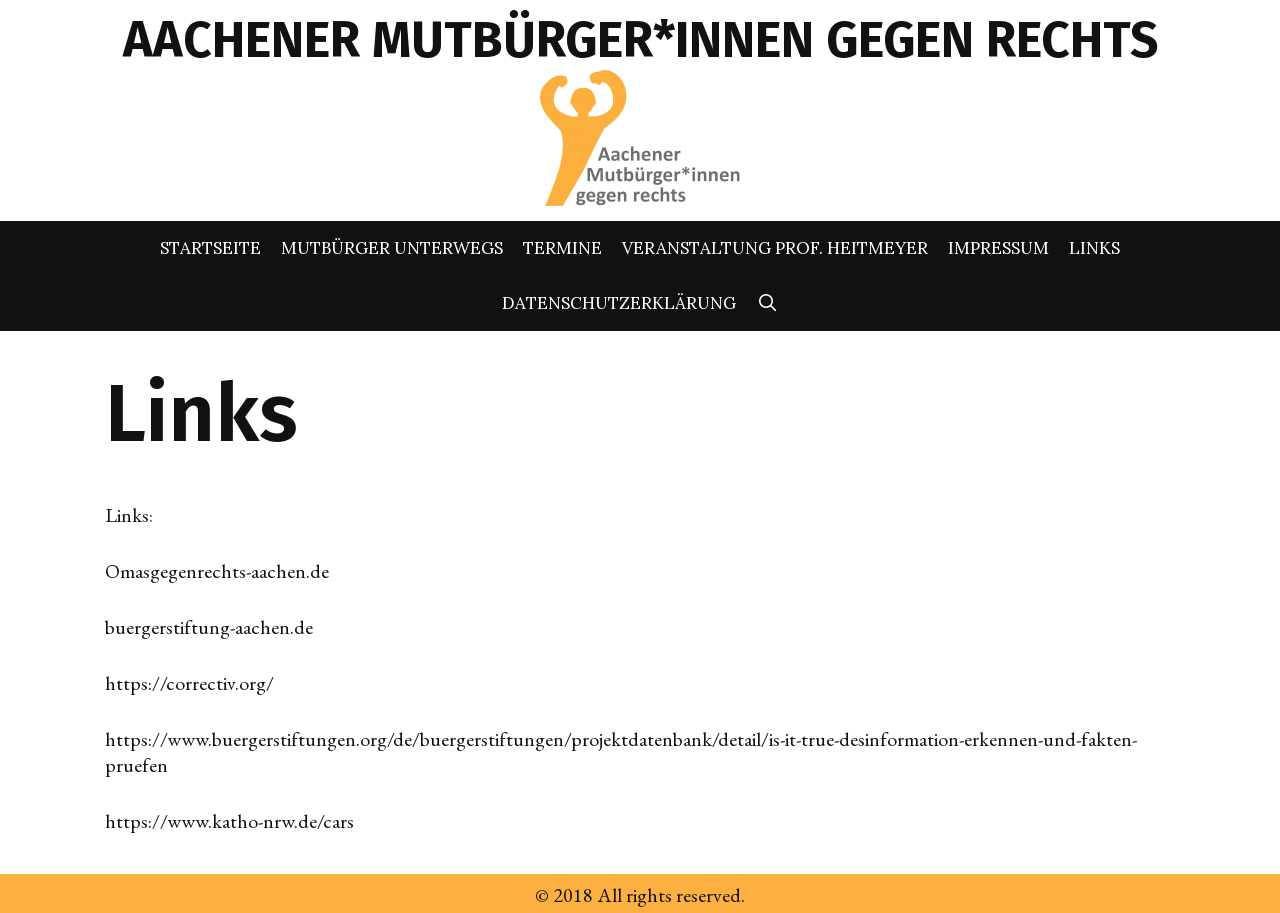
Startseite (210, 248)
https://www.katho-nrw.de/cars (229, 821)
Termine (562, 248)
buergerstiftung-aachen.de (209, 627)
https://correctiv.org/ (189, 683)
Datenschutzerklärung (619, 303)
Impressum (998, 248)
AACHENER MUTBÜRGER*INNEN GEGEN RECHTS (640, 40)
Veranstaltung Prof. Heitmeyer (775, 248)
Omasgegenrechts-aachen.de (217, 571)
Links (1094, 248)
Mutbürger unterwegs (392, 248)
